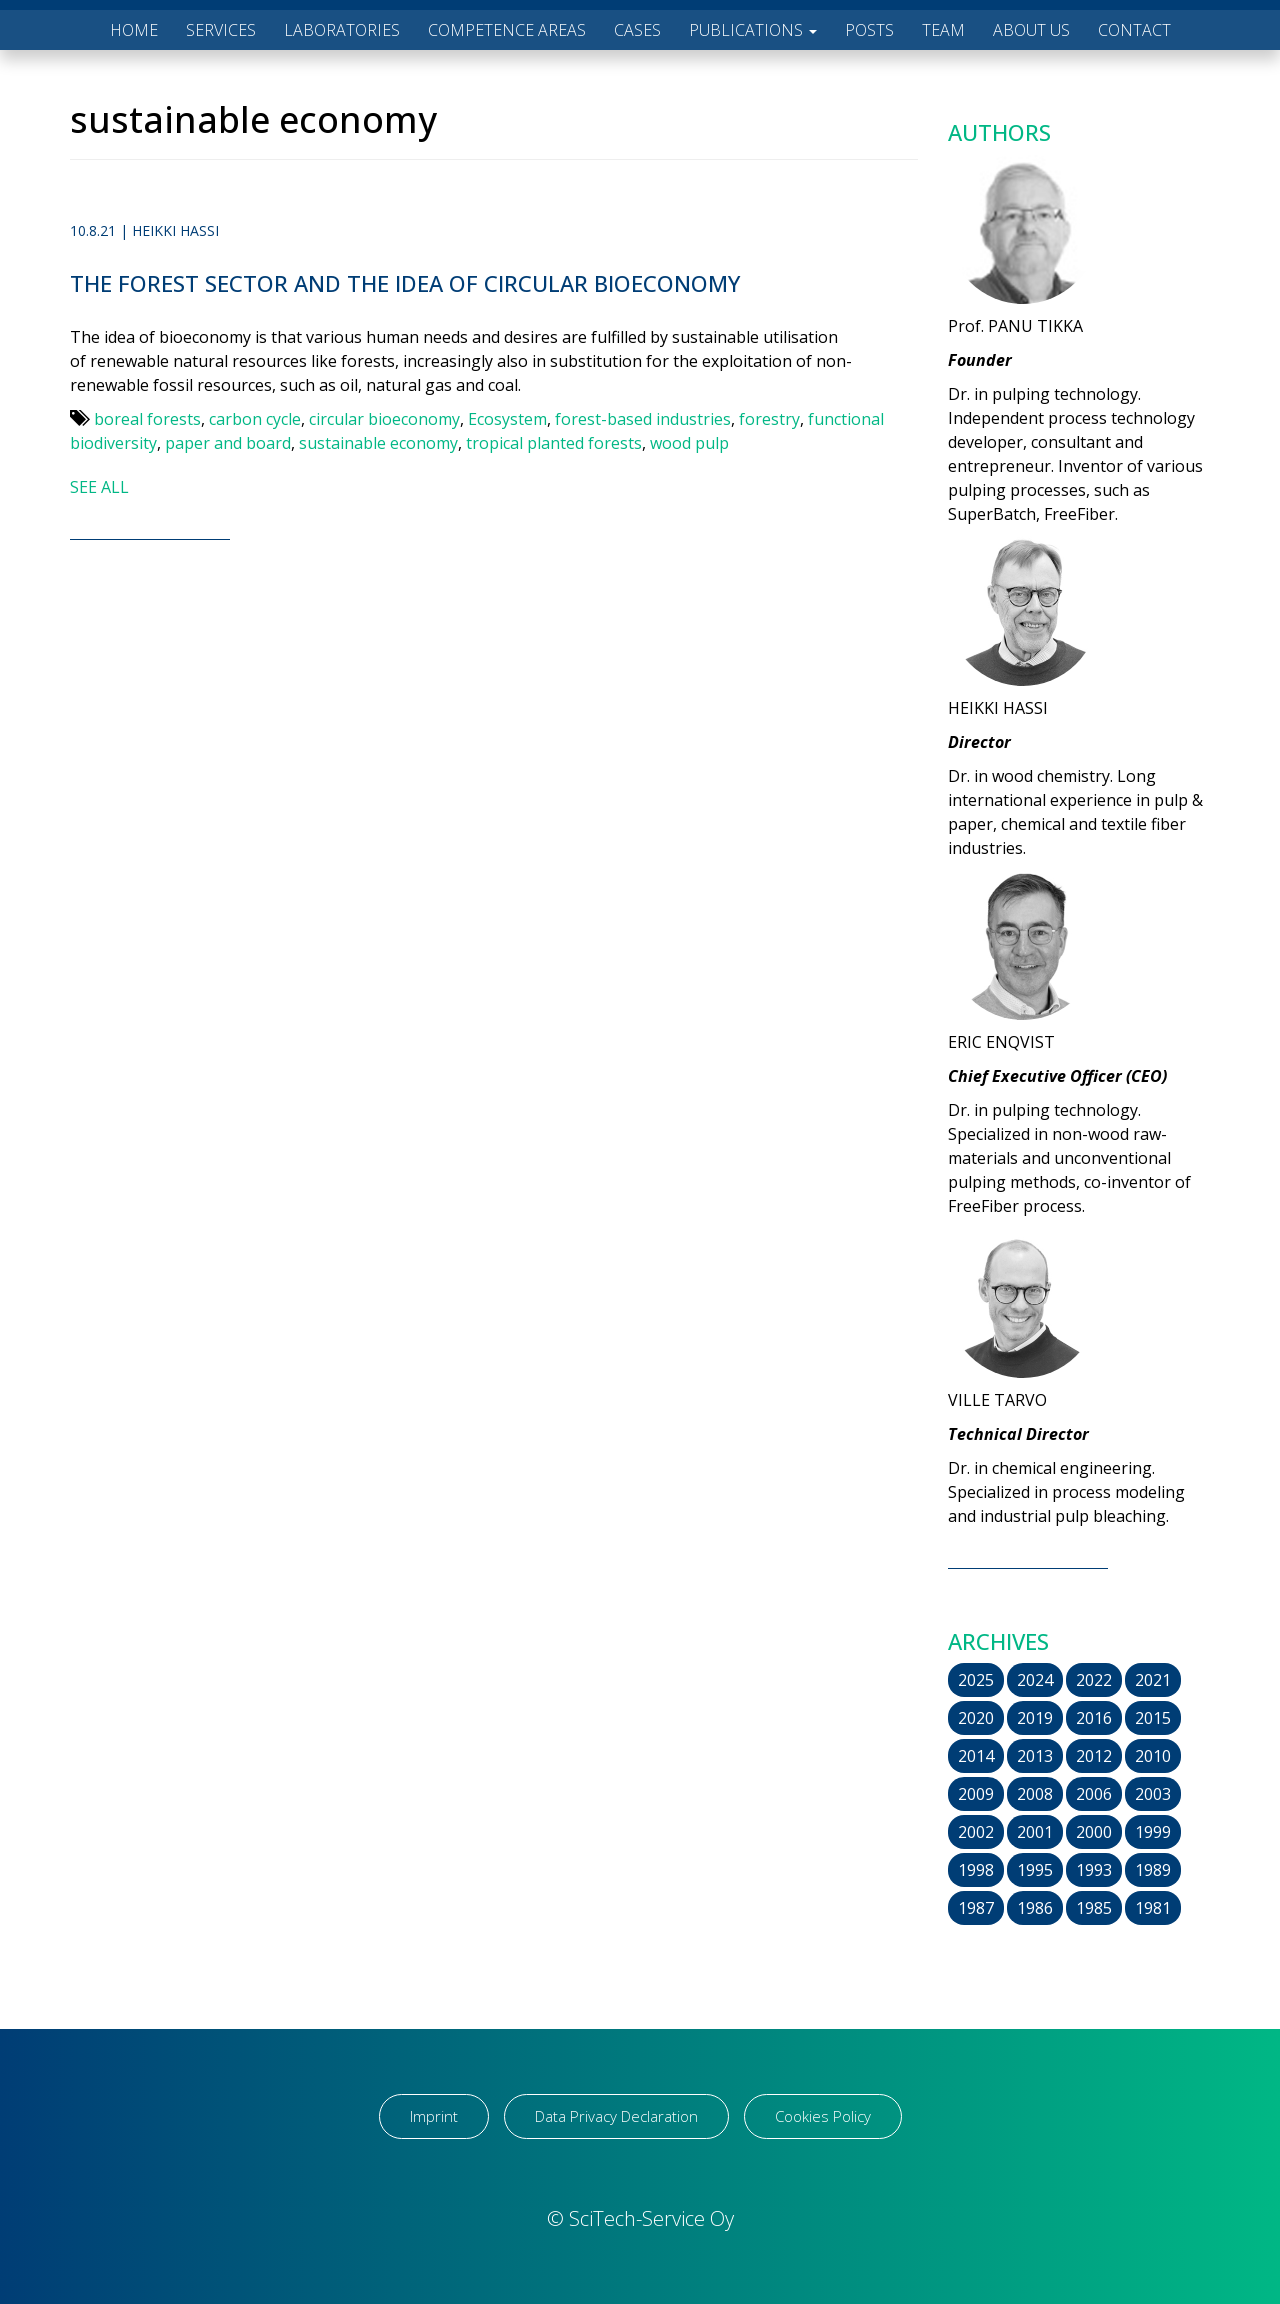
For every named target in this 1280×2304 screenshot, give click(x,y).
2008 (1035, 1794)
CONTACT (1134, 30)
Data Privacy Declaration (616, 2116)
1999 (1153, 1832)
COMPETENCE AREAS (507, 30)
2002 (976, 1832)
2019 (1035, 1718)
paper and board (228, 443)
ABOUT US (1031, 30)
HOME (134, 30)
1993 (1094, 1870)
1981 (1153, 1908)
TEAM (943, 30)
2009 (976, 1794)
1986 (1035, 1908)
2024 (1035, 1680)
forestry (769, 419)
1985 (1094, 1908)
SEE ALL (99, 487)
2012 (1094, 1756)
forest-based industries (643, 419)
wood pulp (689, 443)
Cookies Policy (823, 2116)
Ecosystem (507, 419)
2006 (1094, 1794)
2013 (1035, 1756)
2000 (1094, 1832)
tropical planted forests (554, 443)
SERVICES (221, 30)
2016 (1094, 1718)
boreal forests (147, 419)
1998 (976, 1870)
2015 (1153, 1718)
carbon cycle (255, 419)
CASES (637, 30)
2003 (1153, 1794)
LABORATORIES (342, 30)
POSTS (869, 30)
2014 (976, 1756)
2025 (976, 1680)
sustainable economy (378, 443)
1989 (1153, 1870)
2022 (1094, 1680)
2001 (1035, 1832)
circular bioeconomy (384, 419)
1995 (1035, 1870)
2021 (1153, 1680)
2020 (976, 1718)
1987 (976, 1908)
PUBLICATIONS (753, 30)
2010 (1153, 1756)
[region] (260, 2147)
